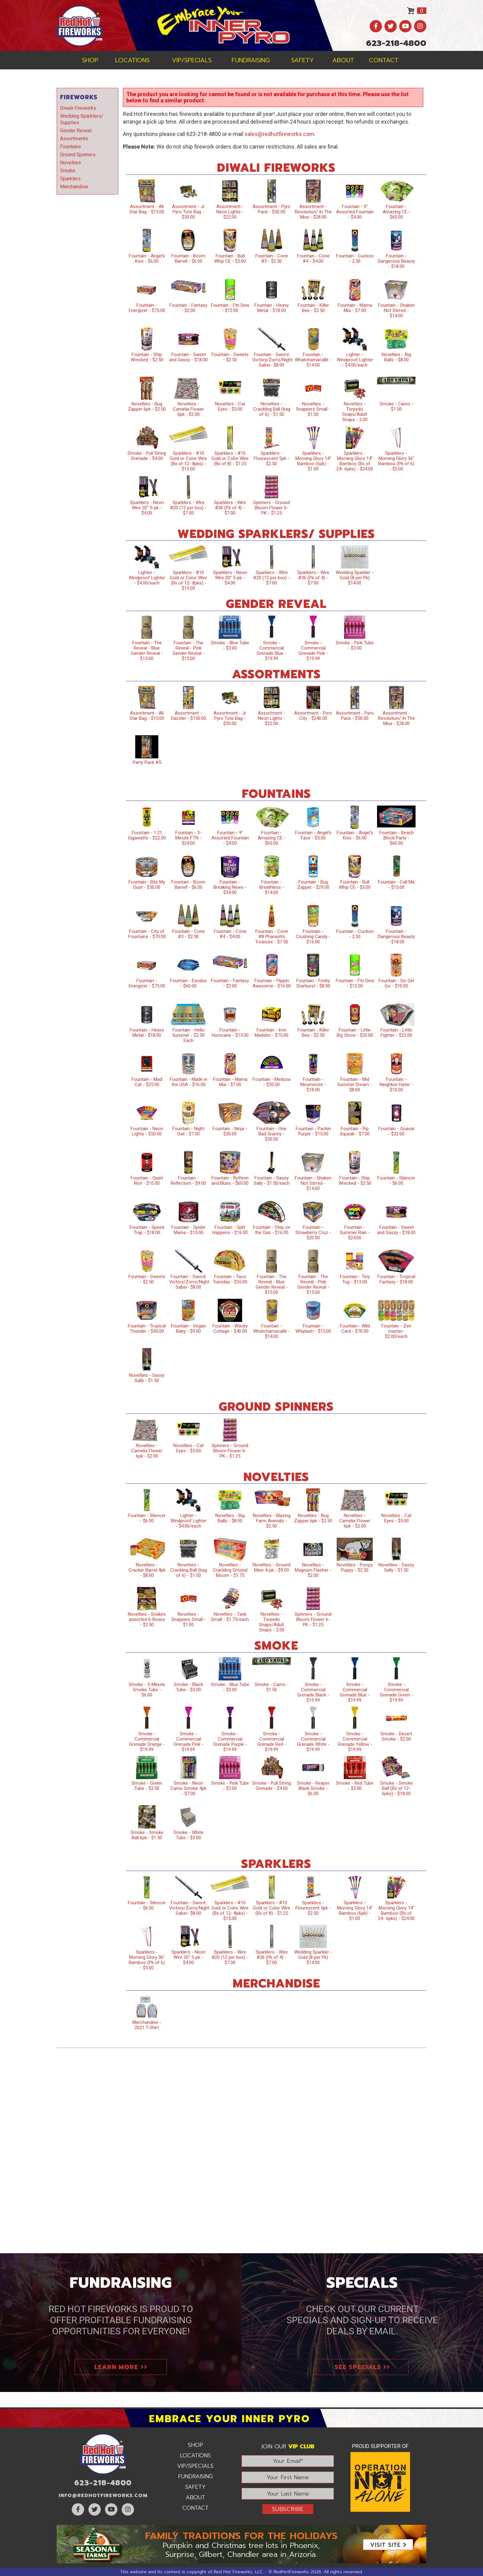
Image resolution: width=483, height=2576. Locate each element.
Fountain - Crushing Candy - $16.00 (313, 937)
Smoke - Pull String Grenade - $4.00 (147, 455)
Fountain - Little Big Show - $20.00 (355, 1032)
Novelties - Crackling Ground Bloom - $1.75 (230, 1570)
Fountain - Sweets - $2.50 (230, 357)
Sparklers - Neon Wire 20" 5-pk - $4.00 (147, 508)
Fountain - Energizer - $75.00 (147, 307)
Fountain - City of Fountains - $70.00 (147, 934)
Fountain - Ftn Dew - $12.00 (230, 307)
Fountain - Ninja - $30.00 (230, 1131)
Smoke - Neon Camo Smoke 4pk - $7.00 (188, 1788)
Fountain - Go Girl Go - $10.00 (396, 983)
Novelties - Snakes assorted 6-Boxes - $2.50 (147, 1619)
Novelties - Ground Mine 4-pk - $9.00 (271, 1567)
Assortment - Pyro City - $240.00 (313, 715)
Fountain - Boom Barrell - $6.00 (188, 258)
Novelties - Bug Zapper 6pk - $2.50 (147, 406)
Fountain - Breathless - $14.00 (271, 887)
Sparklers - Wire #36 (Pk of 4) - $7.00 (230, 508)
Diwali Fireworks (78, 108)
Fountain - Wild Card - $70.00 (355, 1328)
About (343, 60)
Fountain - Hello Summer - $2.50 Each (188, 1035)
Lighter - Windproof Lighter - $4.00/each (355, 360)
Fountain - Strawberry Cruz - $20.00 (313, 1232)
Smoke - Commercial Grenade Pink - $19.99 (313, 650)
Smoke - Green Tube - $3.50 (147, 1785)
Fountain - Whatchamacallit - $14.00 (313, 360)
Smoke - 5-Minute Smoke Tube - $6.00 (147, 1690)
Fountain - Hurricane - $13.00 (230, 1032)
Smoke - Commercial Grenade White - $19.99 (313, 1741)
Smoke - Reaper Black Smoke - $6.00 (313, 1788)
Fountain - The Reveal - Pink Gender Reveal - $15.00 (188, 650)
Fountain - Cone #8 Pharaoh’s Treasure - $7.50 (271, 937)
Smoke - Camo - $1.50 (396, 406)
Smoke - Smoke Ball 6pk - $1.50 (147, 1835)
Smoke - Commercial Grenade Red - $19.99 (271, 1741)
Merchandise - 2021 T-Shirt (146, 2025)
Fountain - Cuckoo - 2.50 (355, 258)
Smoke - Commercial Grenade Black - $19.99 (313, 1692)
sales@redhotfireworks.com (279, 134)
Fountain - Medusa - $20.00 (271, 1082)
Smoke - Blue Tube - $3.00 (230, 645)
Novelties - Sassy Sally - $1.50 (146, 1377)
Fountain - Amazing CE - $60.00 (396, 212)
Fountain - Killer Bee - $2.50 (313, 307)
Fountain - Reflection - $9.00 (188, 1180)
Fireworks (78, 97)
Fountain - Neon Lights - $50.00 (147, 1131)
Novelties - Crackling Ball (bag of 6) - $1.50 (271, 409)
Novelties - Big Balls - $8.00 (396, 357)
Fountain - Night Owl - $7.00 (188, 1131)
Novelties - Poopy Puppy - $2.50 (355, 1567)
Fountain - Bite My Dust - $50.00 (146, 884)
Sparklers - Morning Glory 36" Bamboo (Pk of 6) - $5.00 (396, 461)
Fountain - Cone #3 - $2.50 (271, 258)
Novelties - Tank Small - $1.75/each (230, 1616)
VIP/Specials (192, 60)
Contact (384, 60)
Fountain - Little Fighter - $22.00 (396, 1032)
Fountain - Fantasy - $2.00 (188, 307)
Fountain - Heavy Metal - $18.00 (271, 307)
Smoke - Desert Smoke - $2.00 (396, 1736)
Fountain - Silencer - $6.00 (396, 1180)
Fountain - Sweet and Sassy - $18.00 (188, 357)
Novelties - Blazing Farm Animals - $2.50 (271, 1521)
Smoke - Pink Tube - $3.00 (355, 645)
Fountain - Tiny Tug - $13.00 (355, 1279)
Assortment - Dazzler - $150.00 (188, 715)
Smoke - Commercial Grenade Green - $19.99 (396, 1692)
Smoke (67, 171)
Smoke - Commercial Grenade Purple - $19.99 (230, 1741)
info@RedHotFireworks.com (103, 2495)
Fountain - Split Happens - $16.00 (230, 1229)
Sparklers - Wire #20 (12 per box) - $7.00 (188, 508)
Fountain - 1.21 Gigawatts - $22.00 (147, 835)
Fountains (70, 147)
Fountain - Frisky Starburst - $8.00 (313, 983)
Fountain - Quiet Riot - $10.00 (147, 1180)
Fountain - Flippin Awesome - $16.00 (272, 983)
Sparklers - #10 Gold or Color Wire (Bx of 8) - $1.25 (230, 458)
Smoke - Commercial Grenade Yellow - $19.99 (355, 1741)
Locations (132, 60)
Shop (90, 60)
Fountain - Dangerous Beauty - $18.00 (396, 261)
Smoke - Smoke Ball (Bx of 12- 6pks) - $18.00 (396, 1788)
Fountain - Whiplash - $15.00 (313, 1328)
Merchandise (74, 187)
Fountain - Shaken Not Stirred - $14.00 (396, 310)
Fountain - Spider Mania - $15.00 (188, 1229)
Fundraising (251, 60)
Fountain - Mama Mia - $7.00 (355, 307)
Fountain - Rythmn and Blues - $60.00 (230, 1180)
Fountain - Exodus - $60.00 (188, 983)
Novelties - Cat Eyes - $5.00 (230, 406)
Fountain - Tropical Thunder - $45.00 (147, 1328)
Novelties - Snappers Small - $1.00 (313, 409)
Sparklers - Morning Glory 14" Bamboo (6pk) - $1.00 (313, 461)
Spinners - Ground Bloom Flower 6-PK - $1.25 (271, 508)
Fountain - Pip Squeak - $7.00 (355, 1131)
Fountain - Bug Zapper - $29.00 (313, 884)
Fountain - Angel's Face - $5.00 (313, 835)
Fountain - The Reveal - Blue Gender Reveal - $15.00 (147, 650)
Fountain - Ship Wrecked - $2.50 (147, 357)
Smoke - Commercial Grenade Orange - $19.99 (147, 1741)
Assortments (74, 139)
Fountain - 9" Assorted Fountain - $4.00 (355, 212)
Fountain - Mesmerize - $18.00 (313, 1085)
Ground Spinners (77, 155)
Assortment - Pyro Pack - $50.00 (271, 209)
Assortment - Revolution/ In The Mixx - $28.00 (313, 212)
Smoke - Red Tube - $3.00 (354, 1785)
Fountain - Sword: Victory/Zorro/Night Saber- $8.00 (272, 360)
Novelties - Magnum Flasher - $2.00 (313, 1570)
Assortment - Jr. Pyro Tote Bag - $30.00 (188, 212)
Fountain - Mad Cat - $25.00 (147, 1082)
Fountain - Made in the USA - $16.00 (188, 1082)
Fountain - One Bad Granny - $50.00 (271, 1134)
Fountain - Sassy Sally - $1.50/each (272, 1180)
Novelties (70, 163)
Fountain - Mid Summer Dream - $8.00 (354, 1085)
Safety (302, 60)
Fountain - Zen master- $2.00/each (396, 1331)
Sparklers (70, 179)
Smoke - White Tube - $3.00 (188, 1835)
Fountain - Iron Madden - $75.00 (271, 1032)
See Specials (362, 2367)
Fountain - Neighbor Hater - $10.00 (396, 1085)
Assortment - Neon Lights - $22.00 (230, 212)
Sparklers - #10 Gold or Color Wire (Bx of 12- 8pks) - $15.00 (188, 461)
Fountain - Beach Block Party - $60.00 (396, 838)
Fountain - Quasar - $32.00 (396, 1131)
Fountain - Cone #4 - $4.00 (313, 258)
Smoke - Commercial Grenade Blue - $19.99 (271, 650)
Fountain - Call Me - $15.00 (396, 884)
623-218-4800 (396, 43)
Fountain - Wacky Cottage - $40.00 (230, 1328)
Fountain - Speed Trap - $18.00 (147, 1229)
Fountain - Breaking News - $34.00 (229, 887)
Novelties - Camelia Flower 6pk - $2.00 (188, 409)
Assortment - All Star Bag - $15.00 (146, 209)
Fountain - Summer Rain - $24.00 (355, 1232)
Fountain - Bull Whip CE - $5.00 (230, 258)
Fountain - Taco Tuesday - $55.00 (230, 1279)
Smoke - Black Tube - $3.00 (188, 1687)
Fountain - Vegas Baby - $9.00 (188, 1328)
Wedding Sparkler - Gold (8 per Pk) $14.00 (355, 578)
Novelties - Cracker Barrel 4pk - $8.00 (146, 1570)
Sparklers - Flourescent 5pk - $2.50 (271, 458)
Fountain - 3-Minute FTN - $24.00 (188, 838)
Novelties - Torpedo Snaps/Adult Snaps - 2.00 (354, 411)
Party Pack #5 (147, 762)
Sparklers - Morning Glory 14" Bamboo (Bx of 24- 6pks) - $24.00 (354, 461)
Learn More (120, 2367)
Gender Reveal (75, 130)
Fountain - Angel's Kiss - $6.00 (147, 258)
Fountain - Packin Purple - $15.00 (313, 1131)
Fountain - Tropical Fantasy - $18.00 (396, 1279)
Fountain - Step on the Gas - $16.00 (271, 1229)
